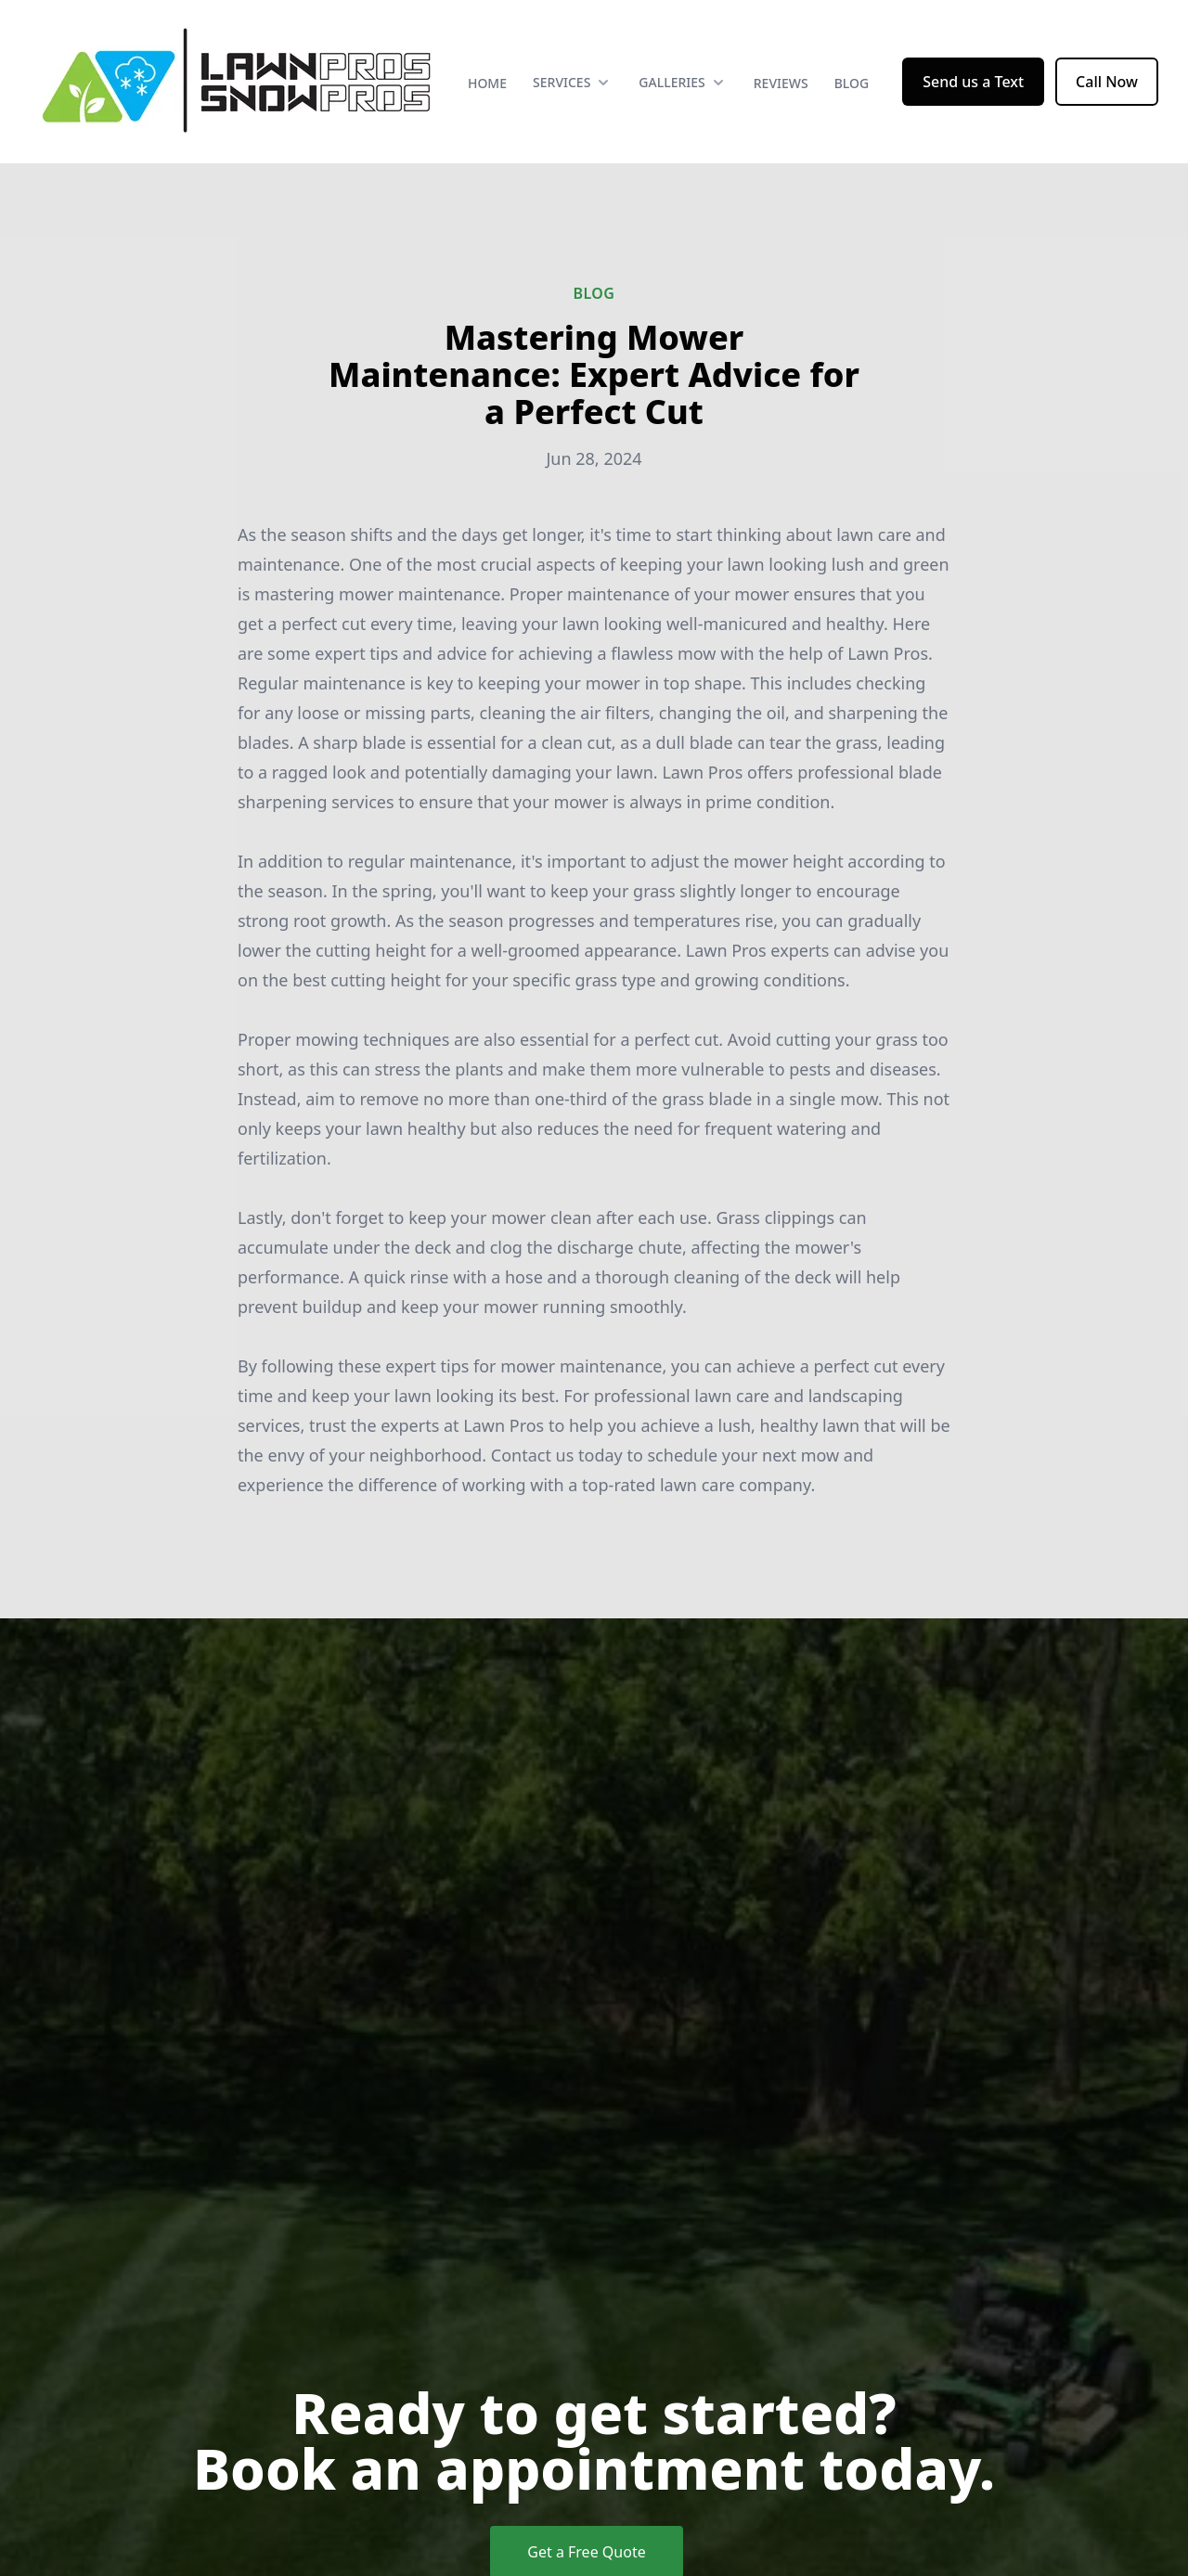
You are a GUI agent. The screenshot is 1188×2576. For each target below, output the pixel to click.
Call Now (1107, 81)
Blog (852, 83)
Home (487, 83)
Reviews (781, 83)
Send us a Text (973, 81)
